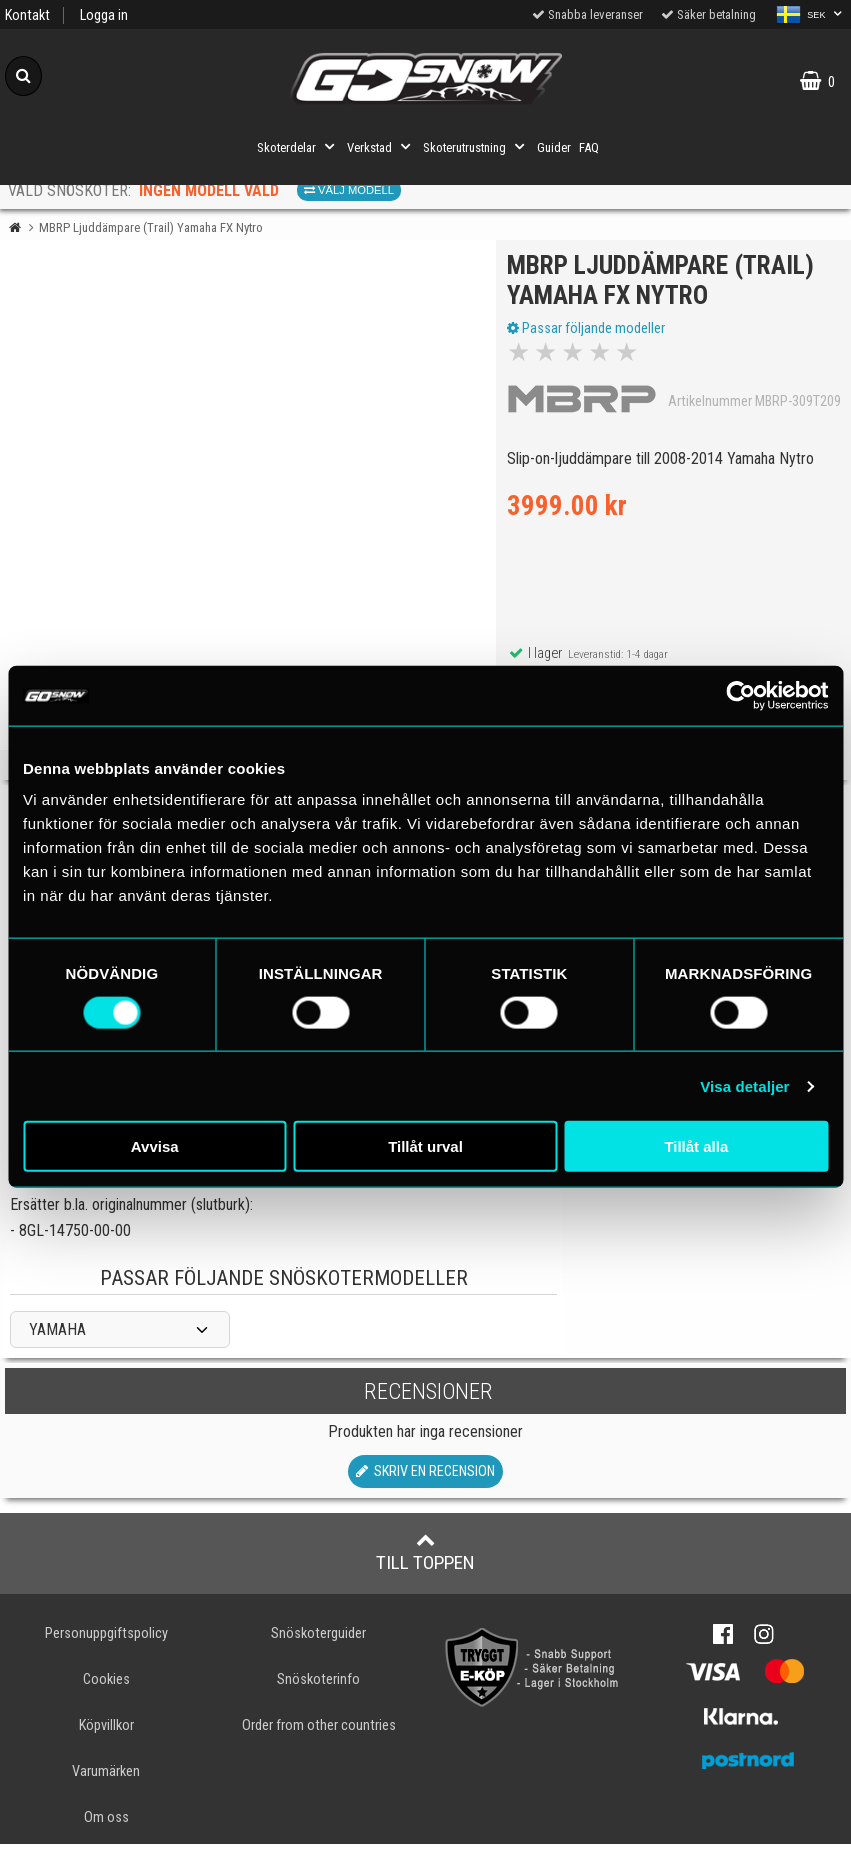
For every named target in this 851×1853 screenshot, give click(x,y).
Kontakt (27, 15)
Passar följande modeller (590, 333)
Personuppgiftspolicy (106, 1642)
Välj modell (349, 190)
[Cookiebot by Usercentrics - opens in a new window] (740, 695)
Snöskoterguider (318, 1642)
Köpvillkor (106, 1734)
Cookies (106, 1688)
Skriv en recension (425, 1480)
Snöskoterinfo (318, 1688)
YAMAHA (57, 1339)
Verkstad (381, 147)
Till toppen (425, 1561)
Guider (554, 147)
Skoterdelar (298, 147)
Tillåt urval (425, 1146)
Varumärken (106, 1780)
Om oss (106, 1826)
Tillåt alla (696, 1146)
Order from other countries (319, 1734)
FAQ (589, 147)
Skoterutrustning (476, 147)
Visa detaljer (744, 1085)
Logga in (104, 15)
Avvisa (155, 1146)
